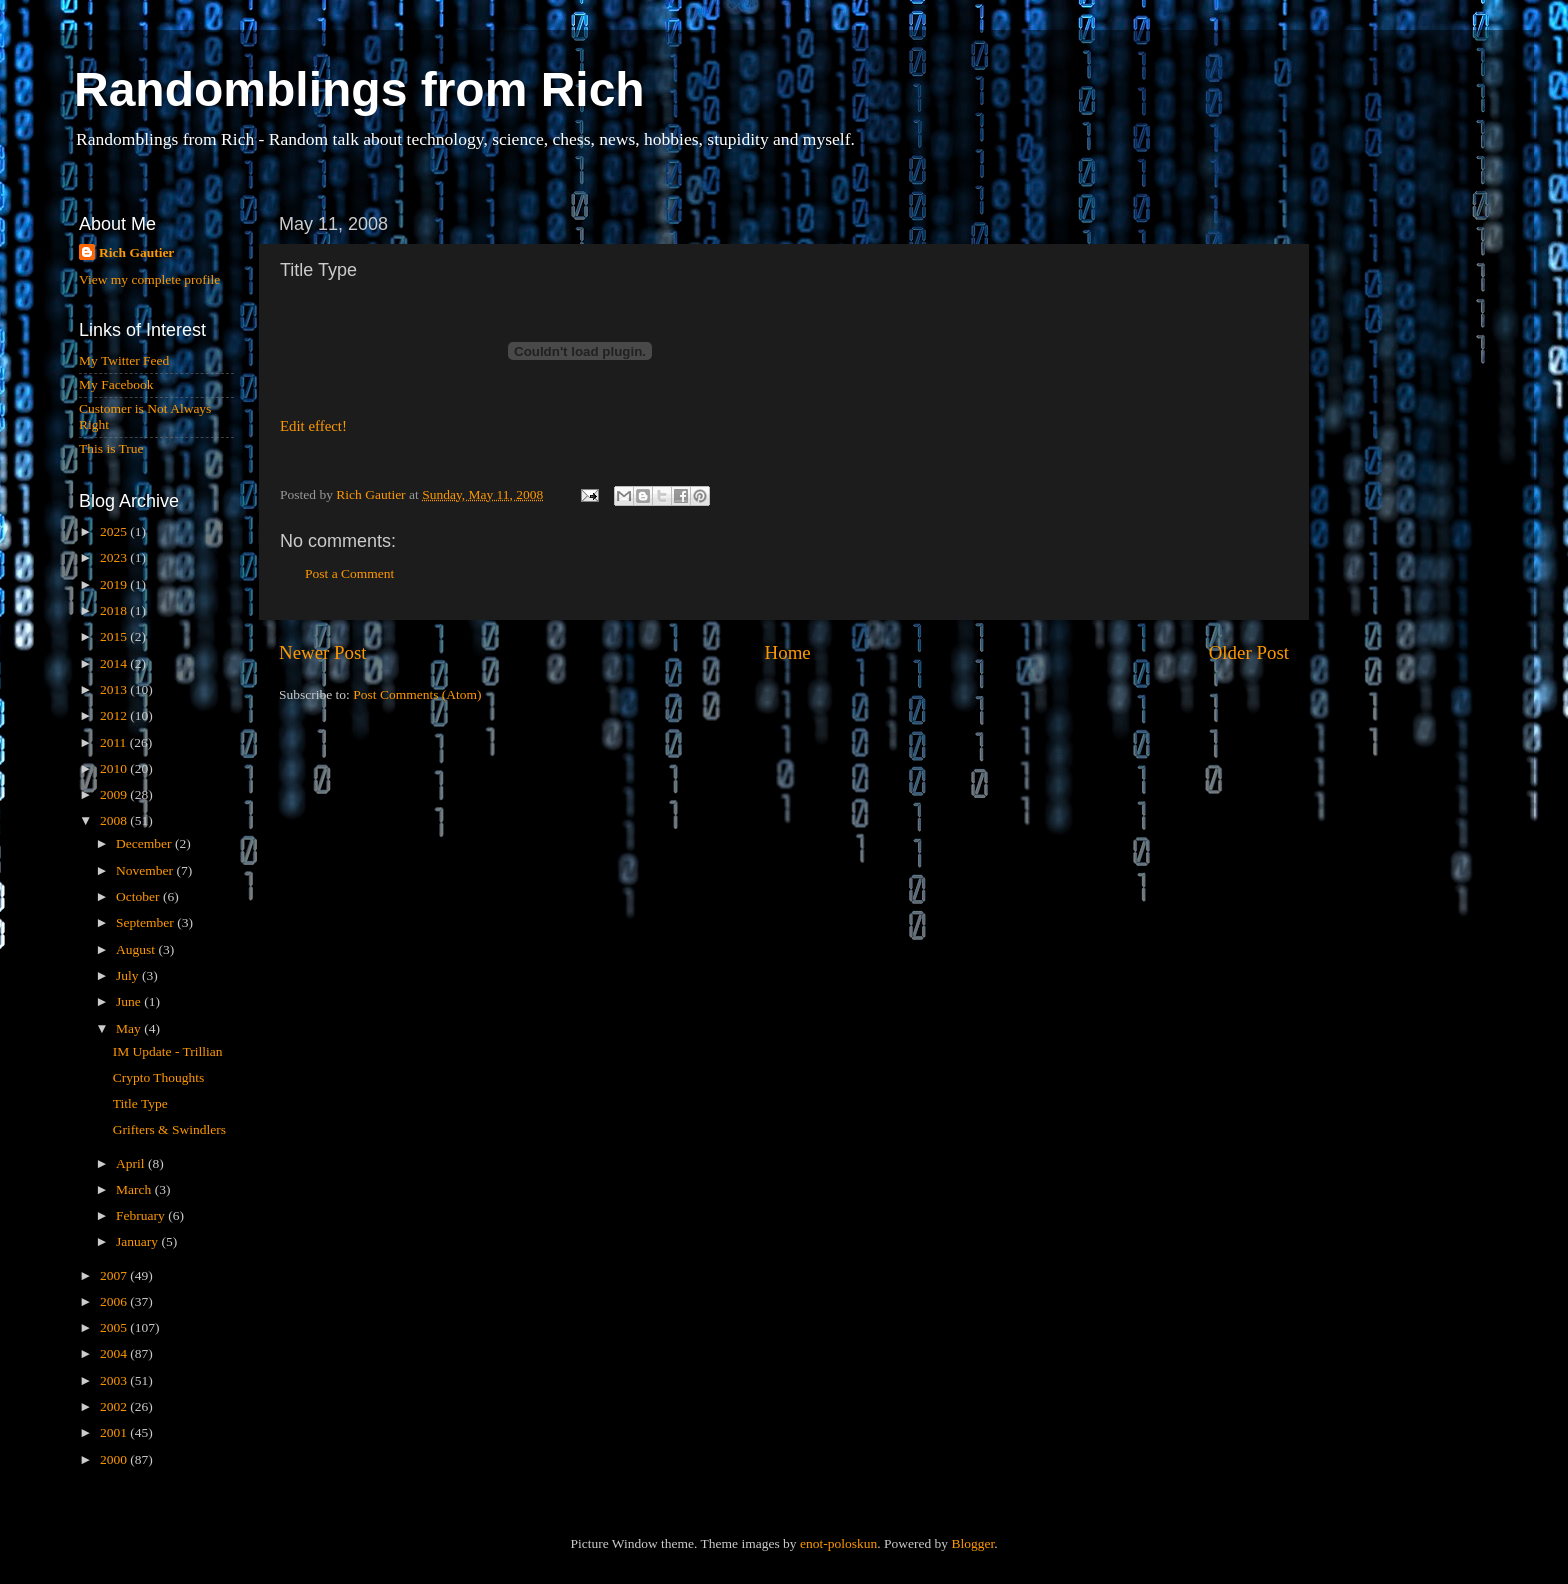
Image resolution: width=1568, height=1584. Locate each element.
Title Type (140, 1103)
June (130, 1001)
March (135, 1189)
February (142, 1215)
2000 (115, 1459)
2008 (115, 820)
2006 (115, 1301)
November (146, 870)
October (139, 896)
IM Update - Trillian (168, 1051)
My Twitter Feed (124, 360)
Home (788, 652)
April (132, 1163)
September (146, 922)
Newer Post (323, 652)
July (129, 975)
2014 (115, 663)
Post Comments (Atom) (417, 694)
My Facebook (116, 384)
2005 (115, 1327)
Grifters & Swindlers (169, 1129)
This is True (111, 448)
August (137, 949)
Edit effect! (313, 426)
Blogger (972, 1543)
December (145, 843)
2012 (115, 715)
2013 (115, 689)
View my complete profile (149, 279)
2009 (115, 794)
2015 (115, 636)
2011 (115, 742)
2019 (115, 584)
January (138, 1241)
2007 (115, 1275)
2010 (115, 768)
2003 (115, 1380)
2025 (115, 531)
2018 (115, 610)
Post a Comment (349, 573)
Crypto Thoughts (159, 1077)
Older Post (1249, 652)
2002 (115, 1406)
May (130, 1028)
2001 (115, 1432)
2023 (115, 557)
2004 (115, 1353)
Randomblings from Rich (359, 89)
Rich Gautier (136, 252)
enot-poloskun (838, 1543)
